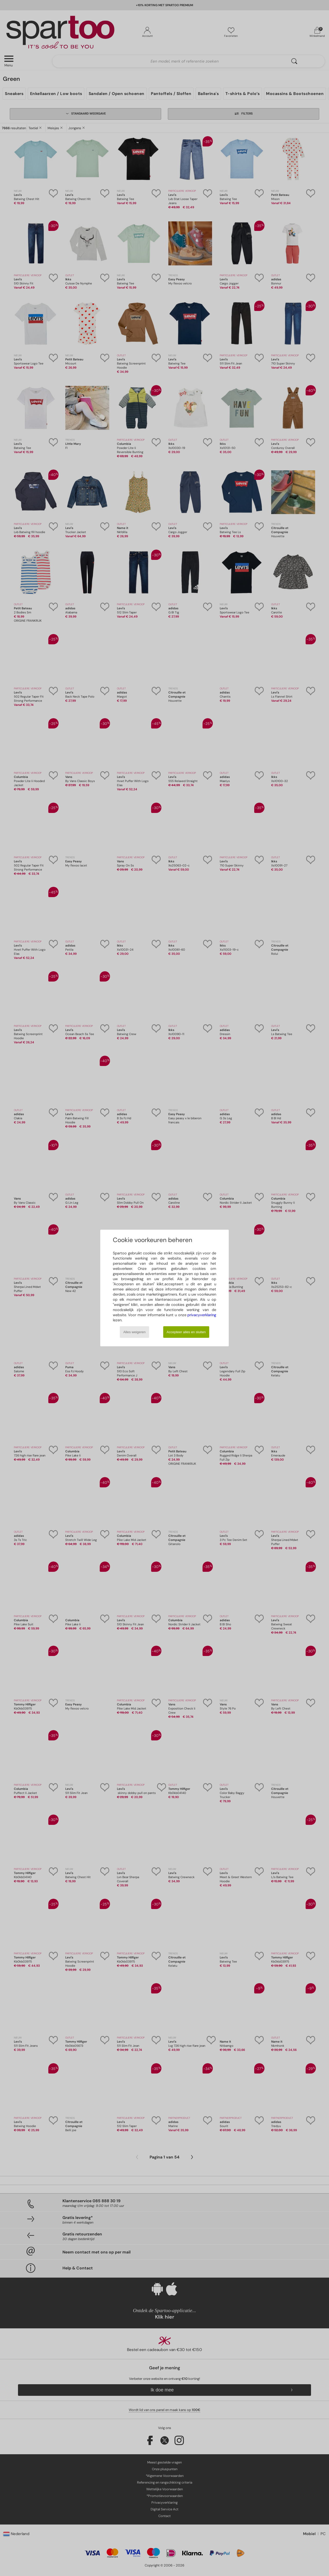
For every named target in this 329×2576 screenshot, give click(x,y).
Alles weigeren (134, 1332)
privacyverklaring (201, 1314)
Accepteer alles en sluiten (186, 1332)
